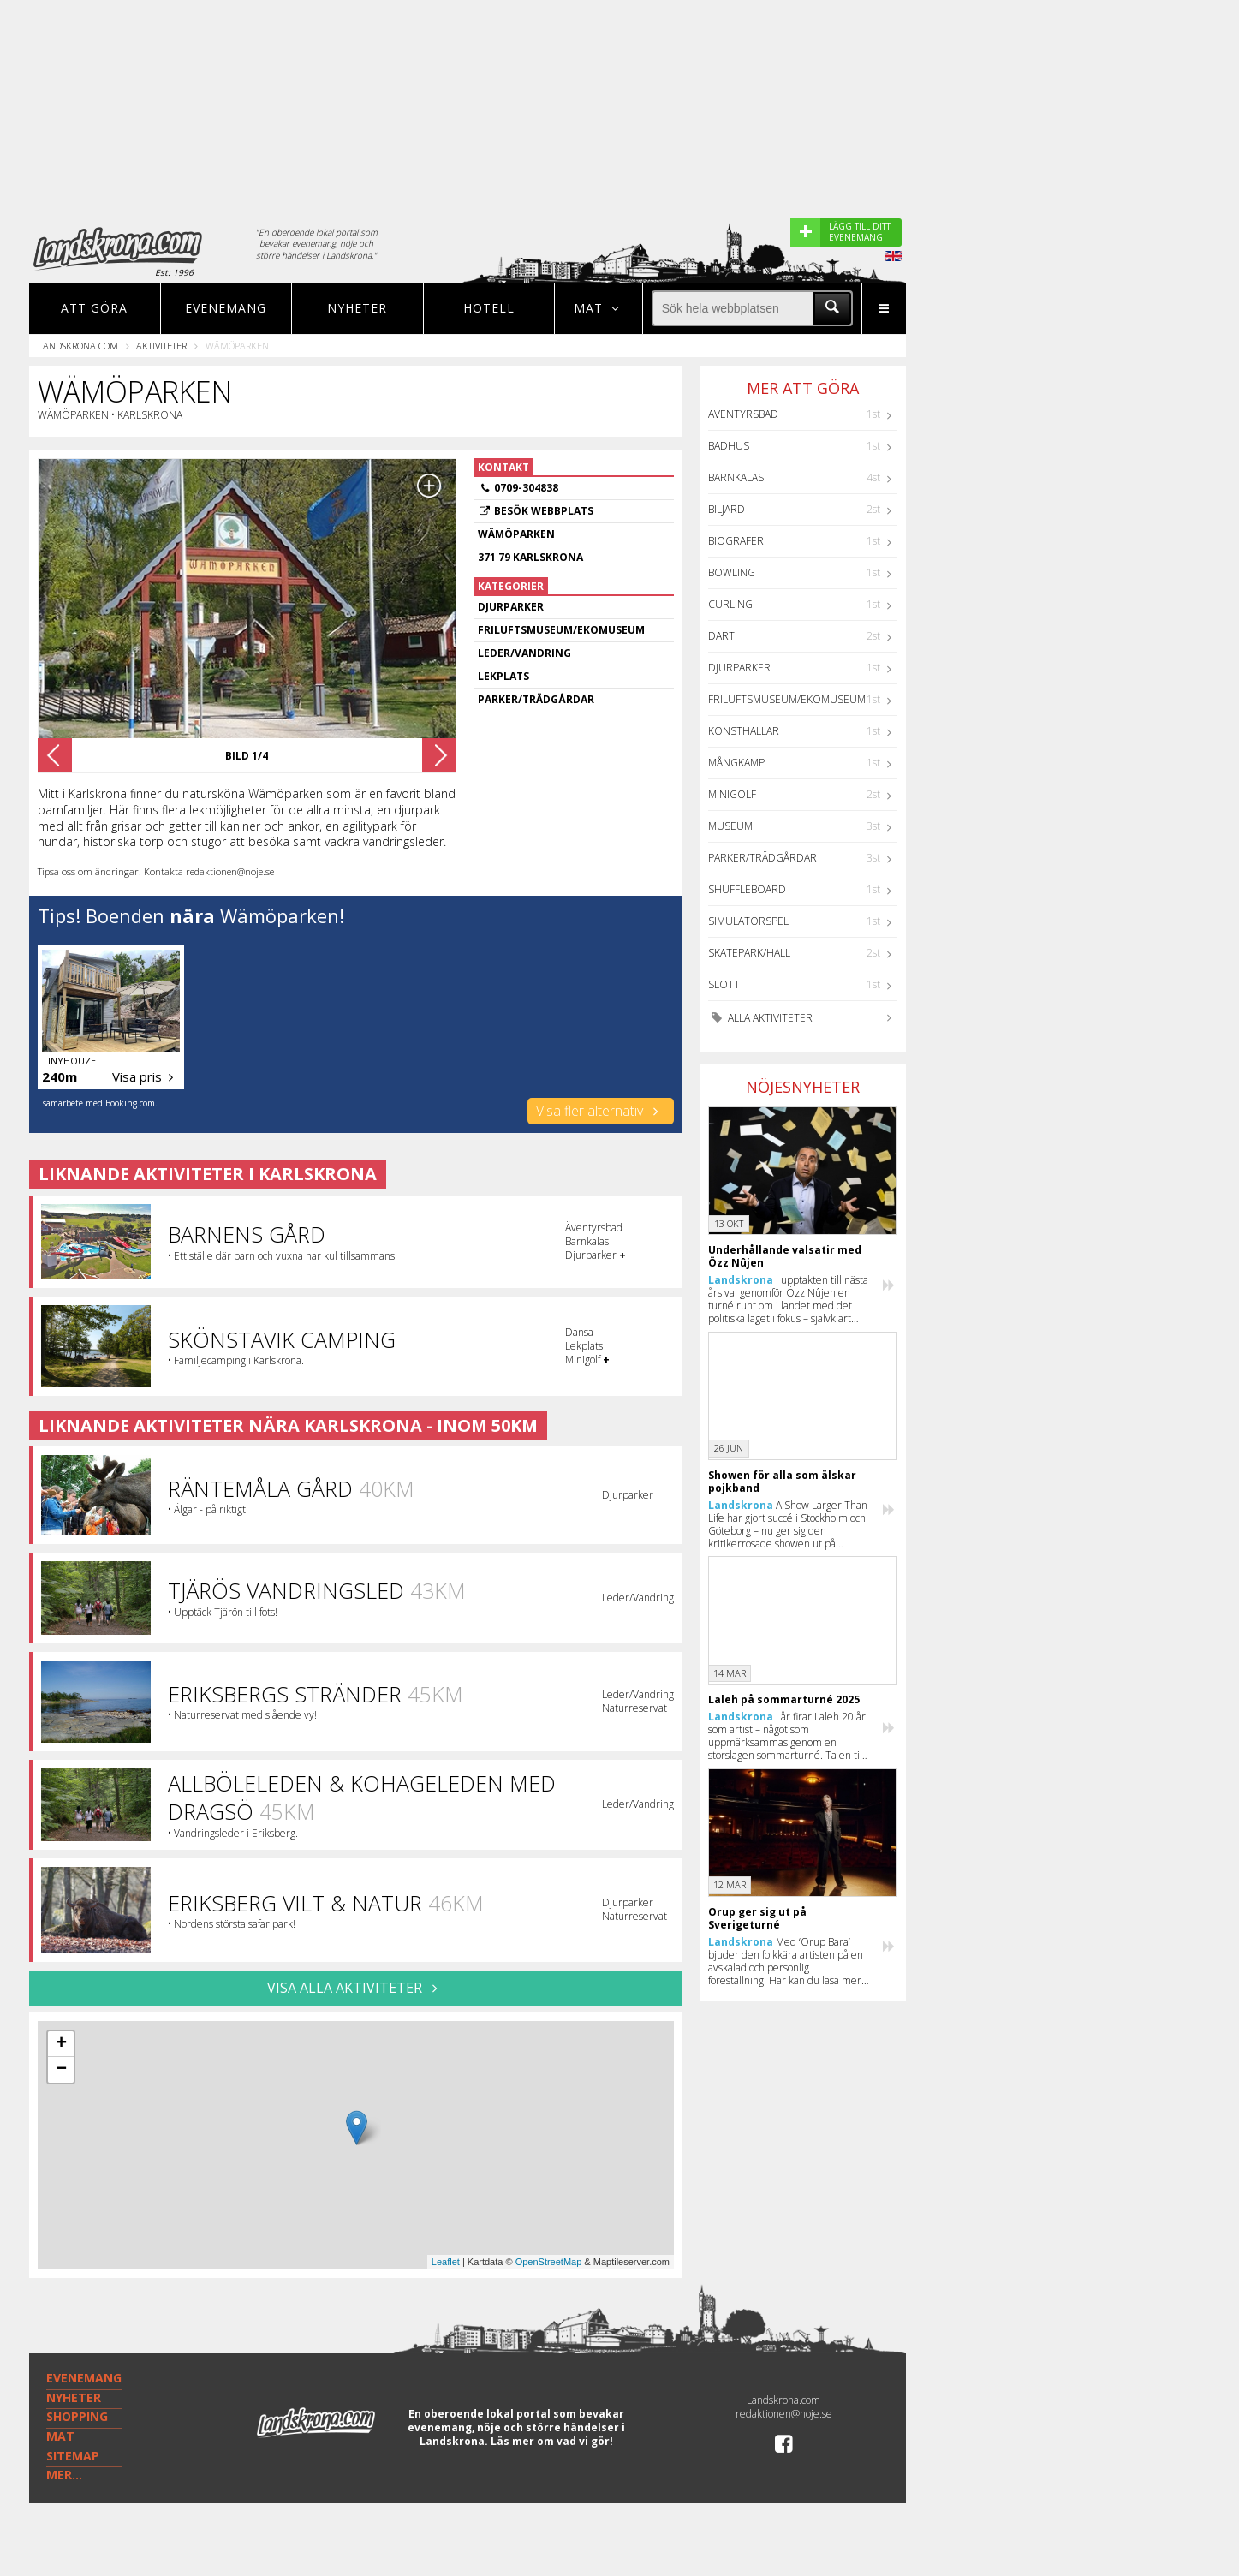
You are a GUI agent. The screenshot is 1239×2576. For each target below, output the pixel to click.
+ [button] (61, 2044)
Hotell (489, 308)
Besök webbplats (543, 511)
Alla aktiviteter (760, 1018)
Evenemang (225, 308)
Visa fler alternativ (600, 1110)
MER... (64, 2474)
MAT (60, 2436)
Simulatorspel (748, 921)
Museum (730, 826)
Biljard (726, 509)
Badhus (728, 445)
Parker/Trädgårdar (762, 857)
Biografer (736, 541)
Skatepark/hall (749, 952)
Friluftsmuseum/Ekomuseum (787, 699)
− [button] (61, 2070)
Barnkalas (736, 477)
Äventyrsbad (743, 414)
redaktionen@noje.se (784, 2413)
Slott (724, 984)
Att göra (94, 308)
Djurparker (739, 667)
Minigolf (732, 794)
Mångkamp (736, 762)
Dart (721, 636)
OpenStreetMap (548, 2262)
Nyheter (357, 308)
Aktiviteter (161, 345)
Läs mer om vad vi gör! (552, 2441)
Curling (730, 604)
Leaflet (446, 2262)
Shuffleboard (747, 889)
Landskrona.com (78, 345)
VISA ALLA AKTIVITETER (355, 1987)
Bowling (731, 572)
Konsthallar (743, 731)
